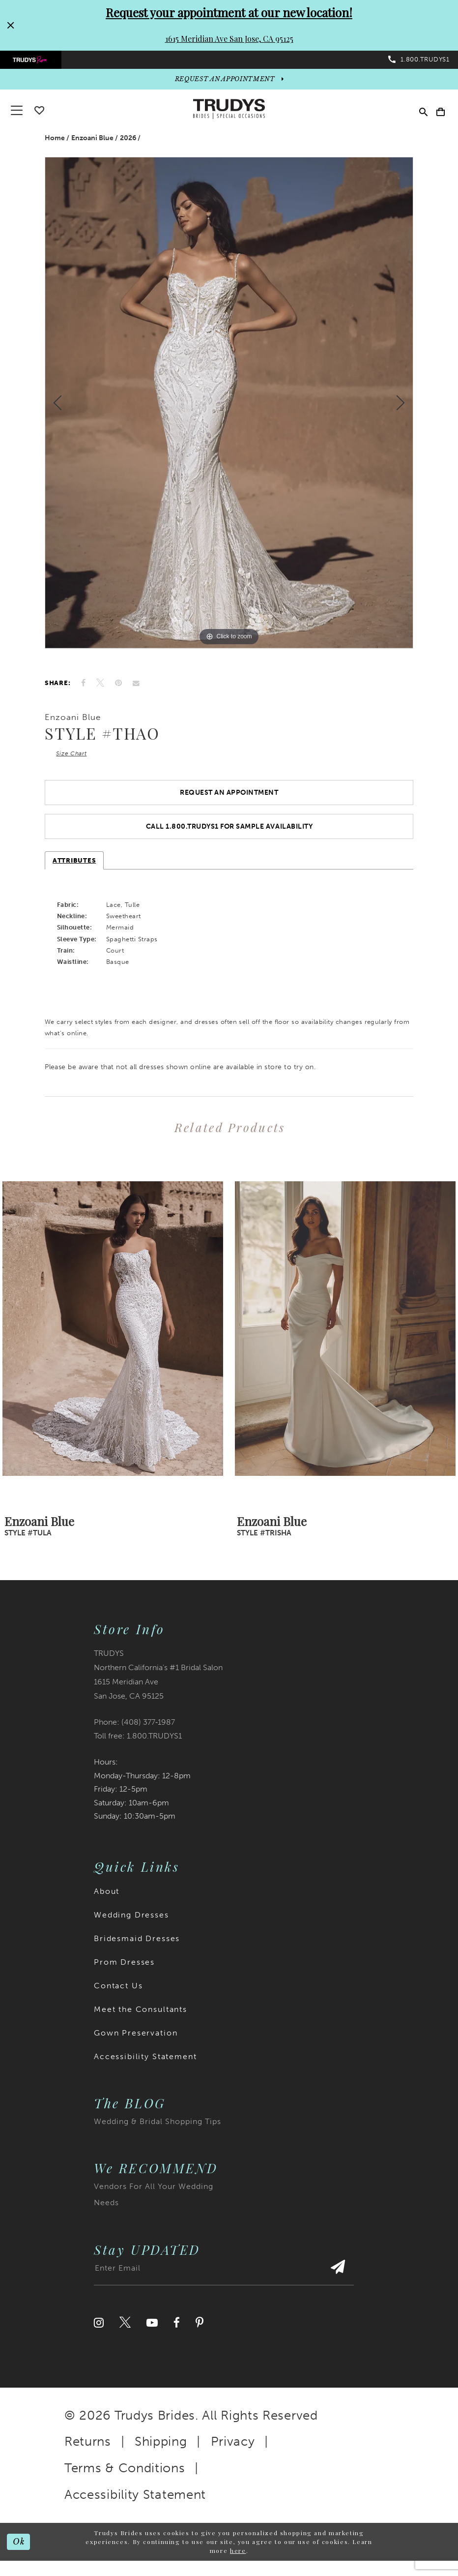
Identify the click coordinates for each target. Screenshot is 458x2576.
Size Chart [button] (73, 758)
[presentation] (112, 1338)
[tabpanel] (229, 407)
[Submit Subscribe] (337, 2282)
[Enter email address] (224, 2282)
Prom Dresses (124, 1972)
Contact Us (118, 1995)
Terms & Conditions (124, 2478)
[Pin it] (118, 687)
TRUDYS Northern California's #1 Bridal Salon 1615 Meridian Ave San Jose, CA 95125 (158, 1684)
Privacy (233, 2451)
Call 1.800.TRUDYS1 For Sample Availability (229, 835)
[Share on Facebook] (83, 687)
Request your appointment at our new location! (229, 12)
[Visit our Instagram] (99, 2332)
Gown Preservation (135, 2042)
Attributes (74, 869)
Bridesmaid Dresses (137, 1948)
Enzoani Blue (92, 143)
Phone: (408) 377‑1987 (134, 1731)
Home (55, 143)
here (238, 2560)
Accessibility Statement (145, 2066)
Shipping (161, 2451)
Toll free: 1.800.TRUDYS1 (138, 1745)
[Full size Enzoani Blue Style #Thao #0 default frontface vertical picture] (229, 407)
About (106, 1901)
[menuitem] (33, 62)
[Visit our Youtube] (152, 2332)
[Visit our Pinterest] (199, 2332)
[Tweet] (100, 687)
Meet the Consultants (140, 2019)
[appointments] (229, 83)
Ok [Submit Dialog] (19, 2551)
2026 (128, 143)
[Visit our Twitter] (125, 2332)
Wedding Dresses (131, 1924)
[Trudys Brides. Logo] (229, 113)
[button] (438, 113)
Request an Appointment (229, 799)
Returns (87, 2451)
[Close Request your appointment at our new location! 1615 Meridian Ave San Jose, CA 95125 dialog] (10, 25)
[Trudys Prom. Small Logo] (33, 62)
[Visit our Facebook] (177, 2332)
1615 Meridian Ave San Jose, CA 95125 (229, 38)
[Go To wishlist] (39, 114)
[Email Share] (136, 687)
